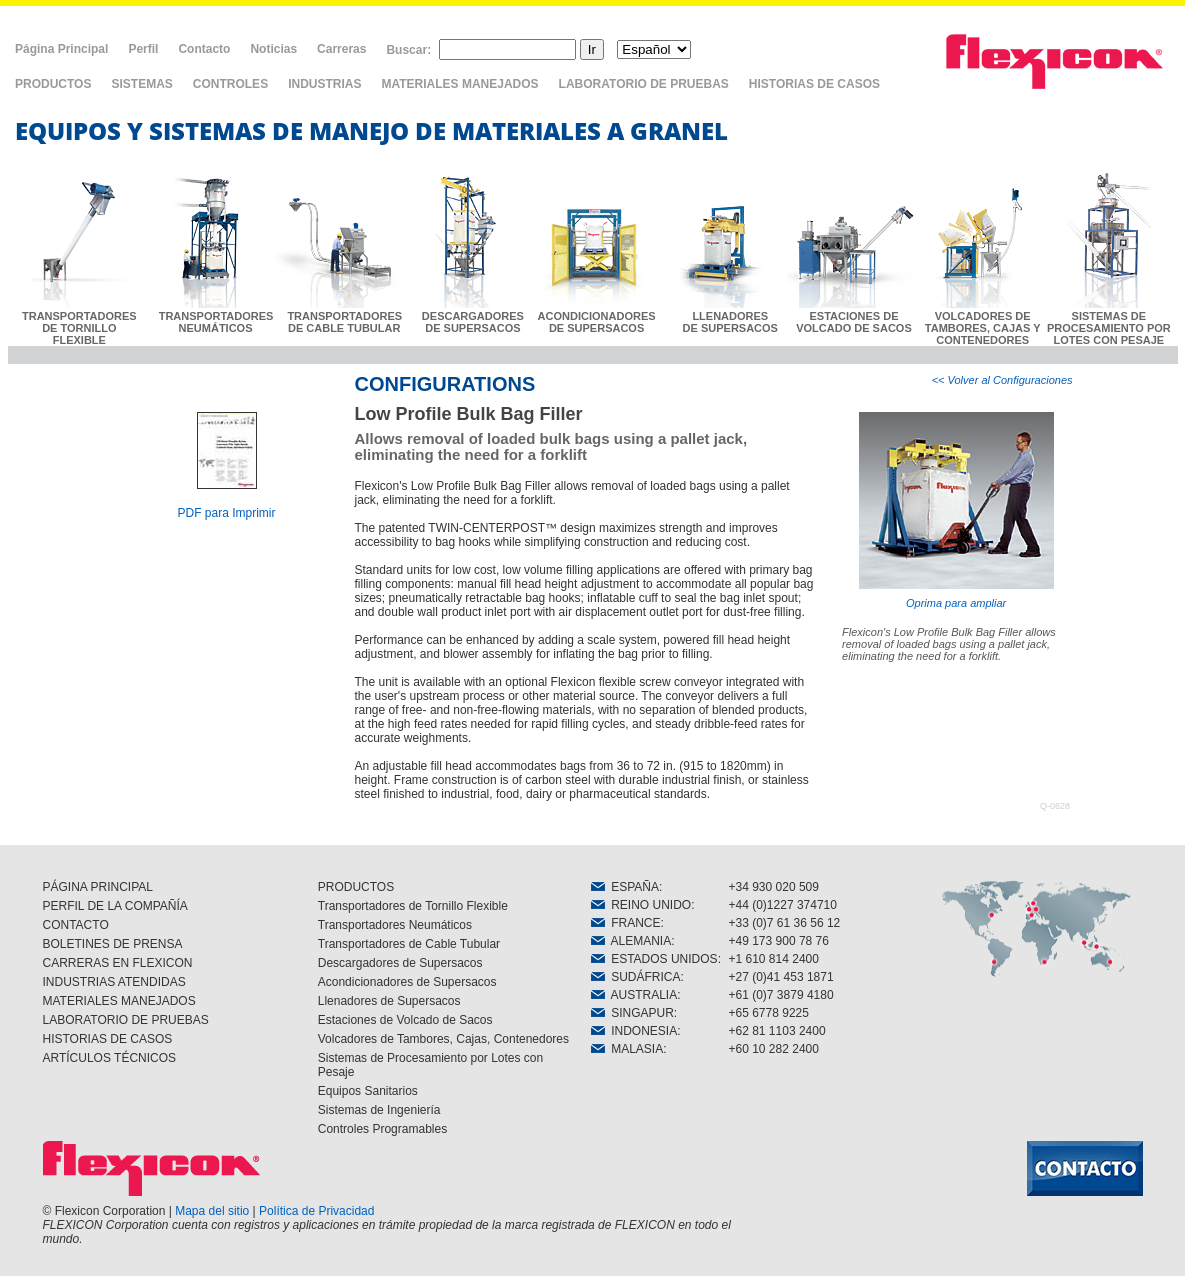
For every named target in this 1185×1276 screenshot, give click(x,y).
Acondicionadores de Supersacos (407, 982)
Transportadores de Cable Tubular (409, 944)
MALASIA (627, 1049)
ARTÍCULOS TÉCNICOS (110, 1058)
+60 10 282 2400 (774, 1049)
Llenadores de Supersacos (389, 1001)
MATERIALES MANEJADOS (459, 84)
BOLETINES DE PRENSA (113, 944)
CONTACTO (76, 925)
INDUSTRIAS (324, 84)
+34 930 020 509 (774, 887)
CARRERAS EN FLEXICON (118, 963)
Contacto (204, 49)
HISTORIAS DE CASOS (814, 84)
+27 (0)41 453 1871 (781, 977)
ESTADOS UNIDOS (654, 959)
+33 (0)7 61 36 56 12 (785, 923)
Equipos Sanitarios (368, 1091)
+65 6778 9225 (769, 1013)
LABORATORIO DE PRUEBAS (644, 84)
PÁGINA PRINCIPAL (98, 887)
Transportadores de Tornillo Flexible (413, 906)
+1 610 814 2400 (774, 959)
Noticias (273, 49)
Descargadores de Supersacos (400, 963)
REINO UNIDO (641, 905)
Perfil (143, 49)
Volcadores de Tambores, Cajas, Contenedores (443, 1039)
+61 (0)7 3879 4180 (781, 995)
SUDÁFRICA (636, 977)
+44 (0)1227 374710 (783, 905)
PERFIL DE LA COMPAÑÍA (115, 906)
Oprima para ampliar (956, 510)
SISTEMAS (141, 84)
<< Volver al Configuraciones (1002, 380)
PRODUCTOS (53, 84)
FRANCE (626, 923)
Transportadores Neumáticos (395, 925)
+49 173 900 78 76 (779, 941)
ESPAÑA (625, 887)
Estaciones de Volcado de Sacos (405, 1020)
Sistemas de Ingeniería (379, 1110)
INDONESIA (634, 1031)
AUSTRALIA (634, 995)
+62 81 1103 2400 (777, 1031)
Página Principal (61, 49)
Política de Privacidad (316, 1211)
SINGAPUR (632, 1013)
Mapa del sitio (212, 1211)
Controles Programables (382, 1129)
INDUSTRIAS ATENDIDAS (114, 982)
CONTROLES (230, 84)
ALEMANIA (631, 941)
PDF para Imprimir (226, 513)
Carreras (341, 49)
